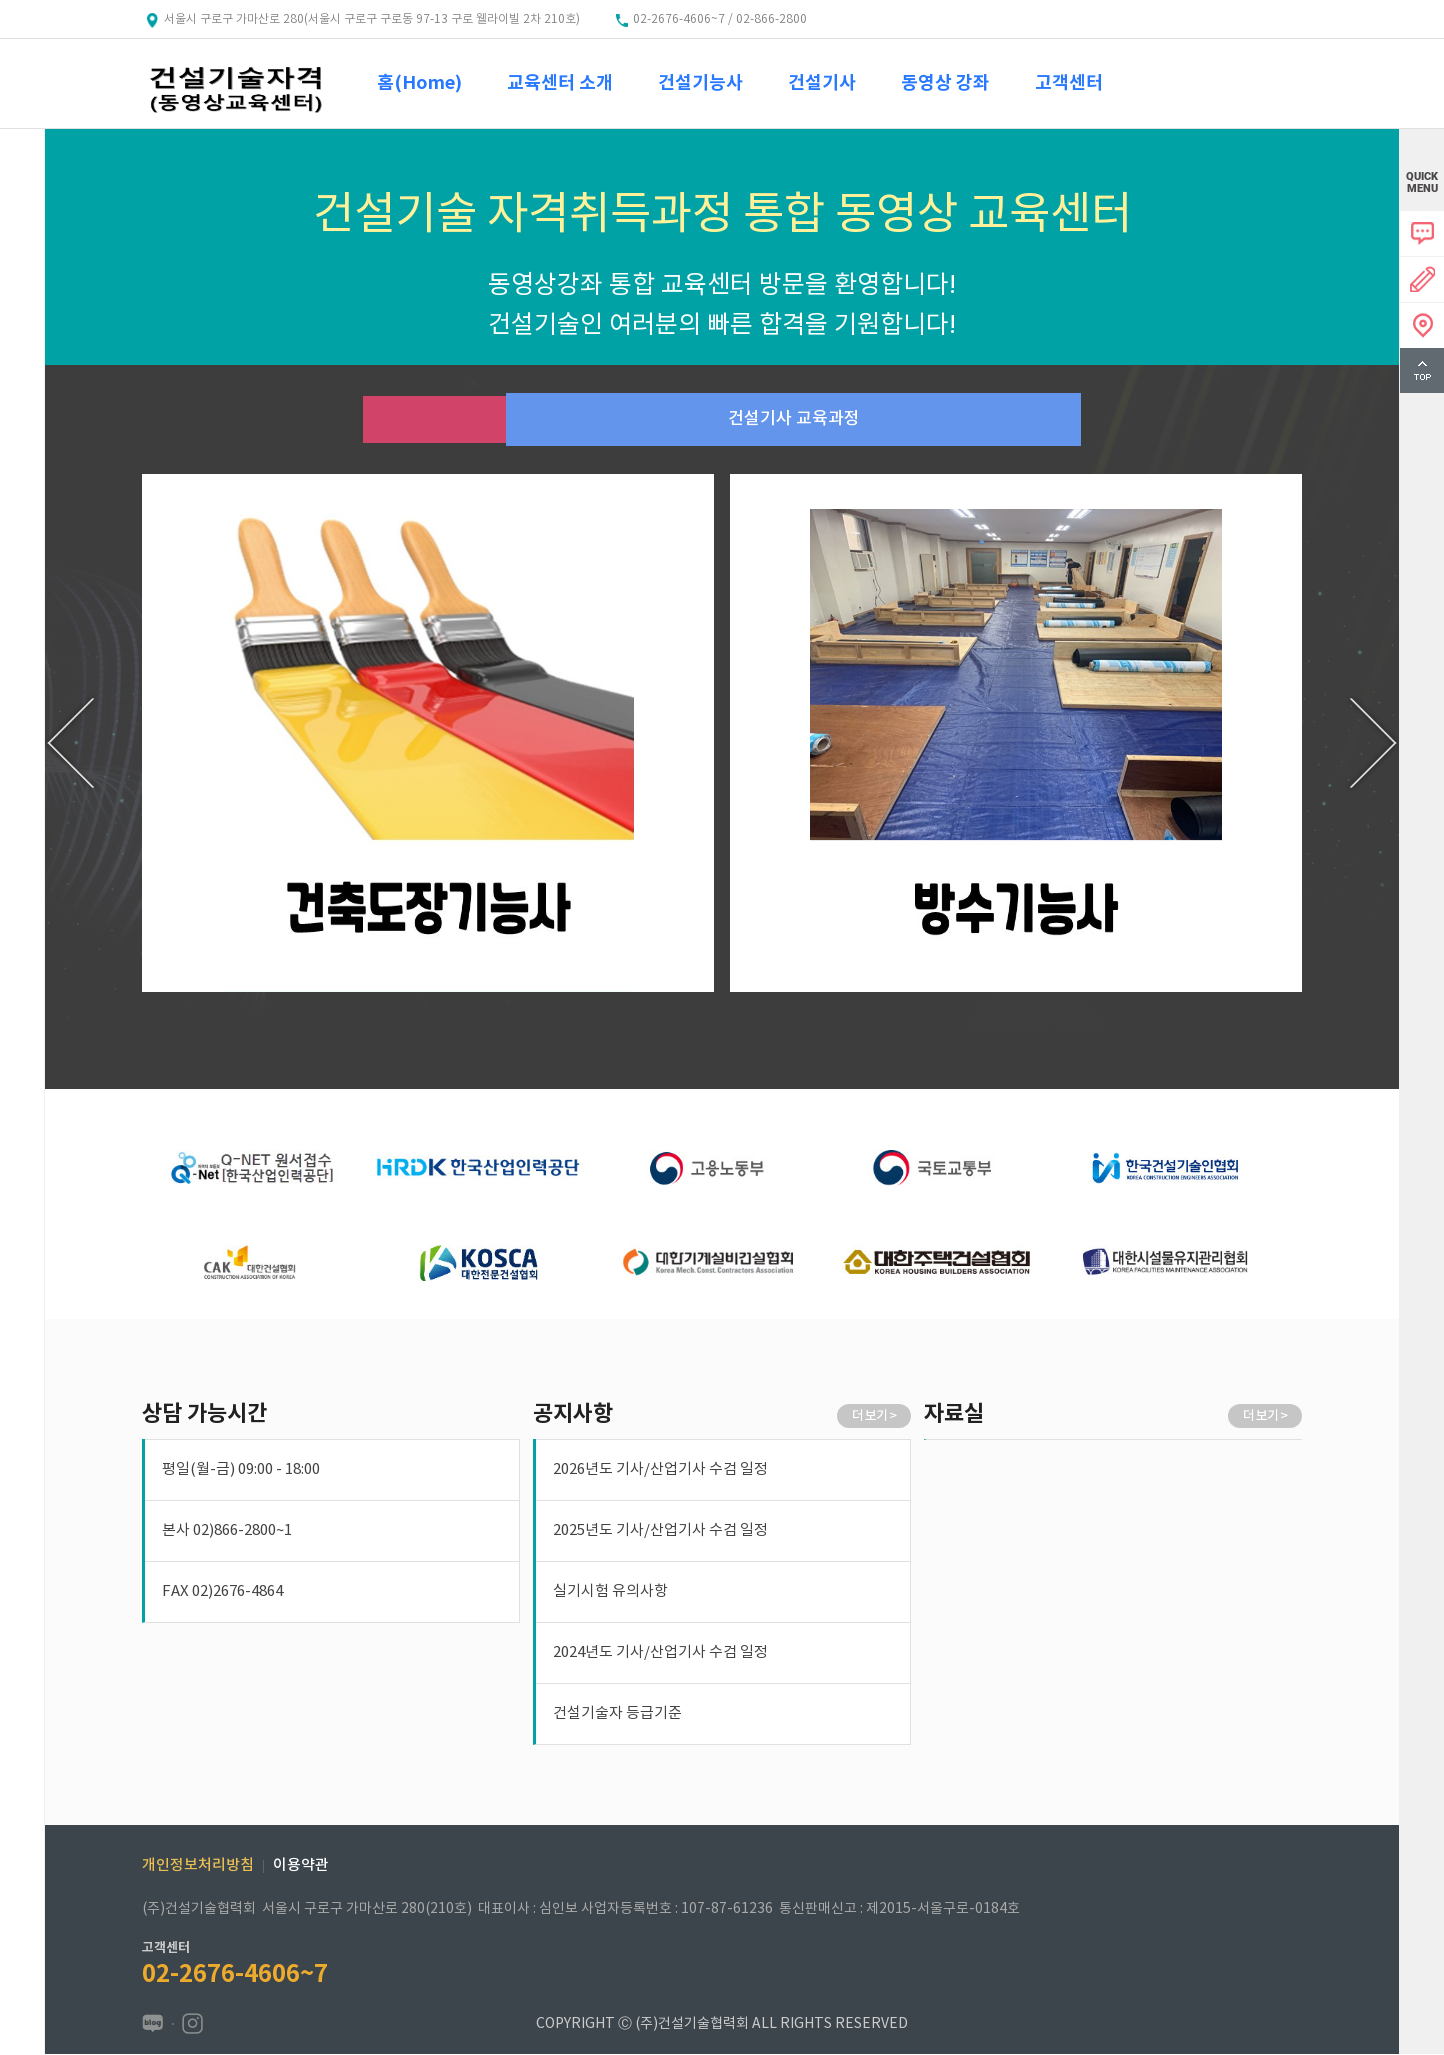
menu (22, 172)
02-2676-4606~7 (235, 1975)
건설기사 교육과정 (1012, 420)
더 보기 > (874, 1417)
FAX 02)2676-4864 (222, 1592)
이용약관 (301, 1866)
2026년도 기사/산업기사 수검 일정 (660, 1470)
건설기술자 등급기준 (617, 1714)
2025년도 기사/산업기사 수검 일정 (660, 1531)
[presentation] (70, 744)
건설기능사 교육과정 (432, 419)
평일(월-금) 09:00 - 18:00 (241, 1470)
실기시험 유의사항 (610, 1592)
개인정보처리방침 (198, 1866)
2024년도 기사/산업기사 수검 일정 (660, 1653)
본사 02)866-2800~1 (227, 1531)
